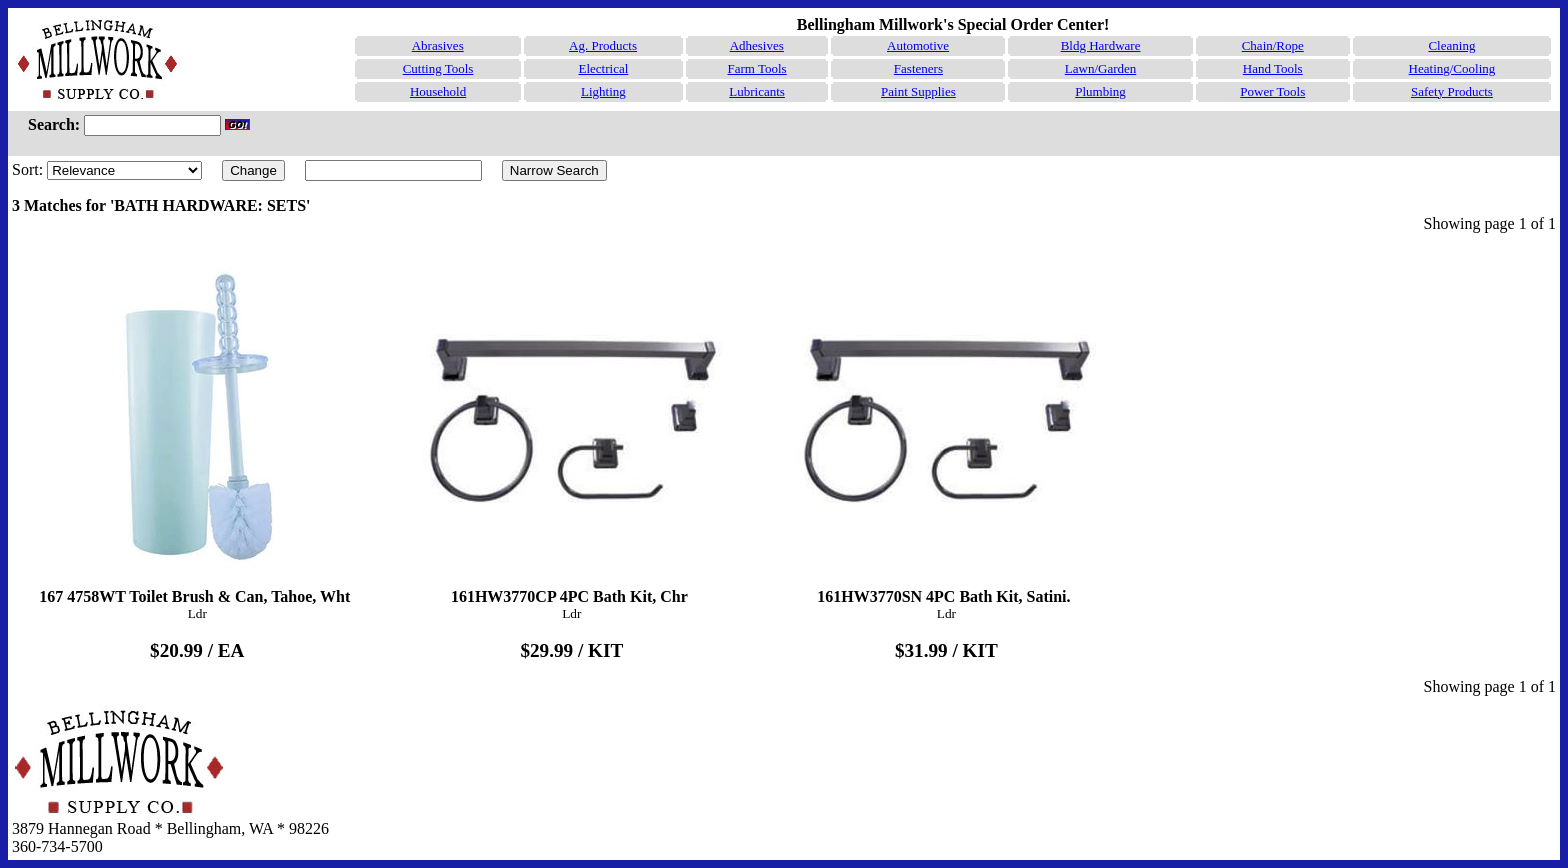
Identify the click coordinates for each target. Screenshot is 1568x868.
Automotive (918, 45)
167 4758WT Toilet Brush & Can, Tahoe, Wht (197, 426)
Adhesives (757, 45)
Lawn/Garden (1100, 68)
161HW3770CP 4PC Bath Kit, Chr (572, 426)
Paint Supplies (918, 91)
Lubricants (757, 91)
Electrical (603, 68)
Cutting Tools (438, 68)
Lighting (603, 91)
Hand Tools (1273, 68)
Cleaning (1451, 45)
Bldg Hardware (1101, 45)
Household (438, 91)
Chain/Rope (1273, 45)
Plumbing (1100, 91)
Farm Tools (756, 68)
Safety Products (1452, 91)
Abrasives (438, 45)
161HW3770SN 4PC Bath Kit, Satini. (947, 426)
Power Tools (1272, 91)
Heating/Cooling (1452, 68)
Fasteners (918, 68)
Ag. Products (603, 45)
